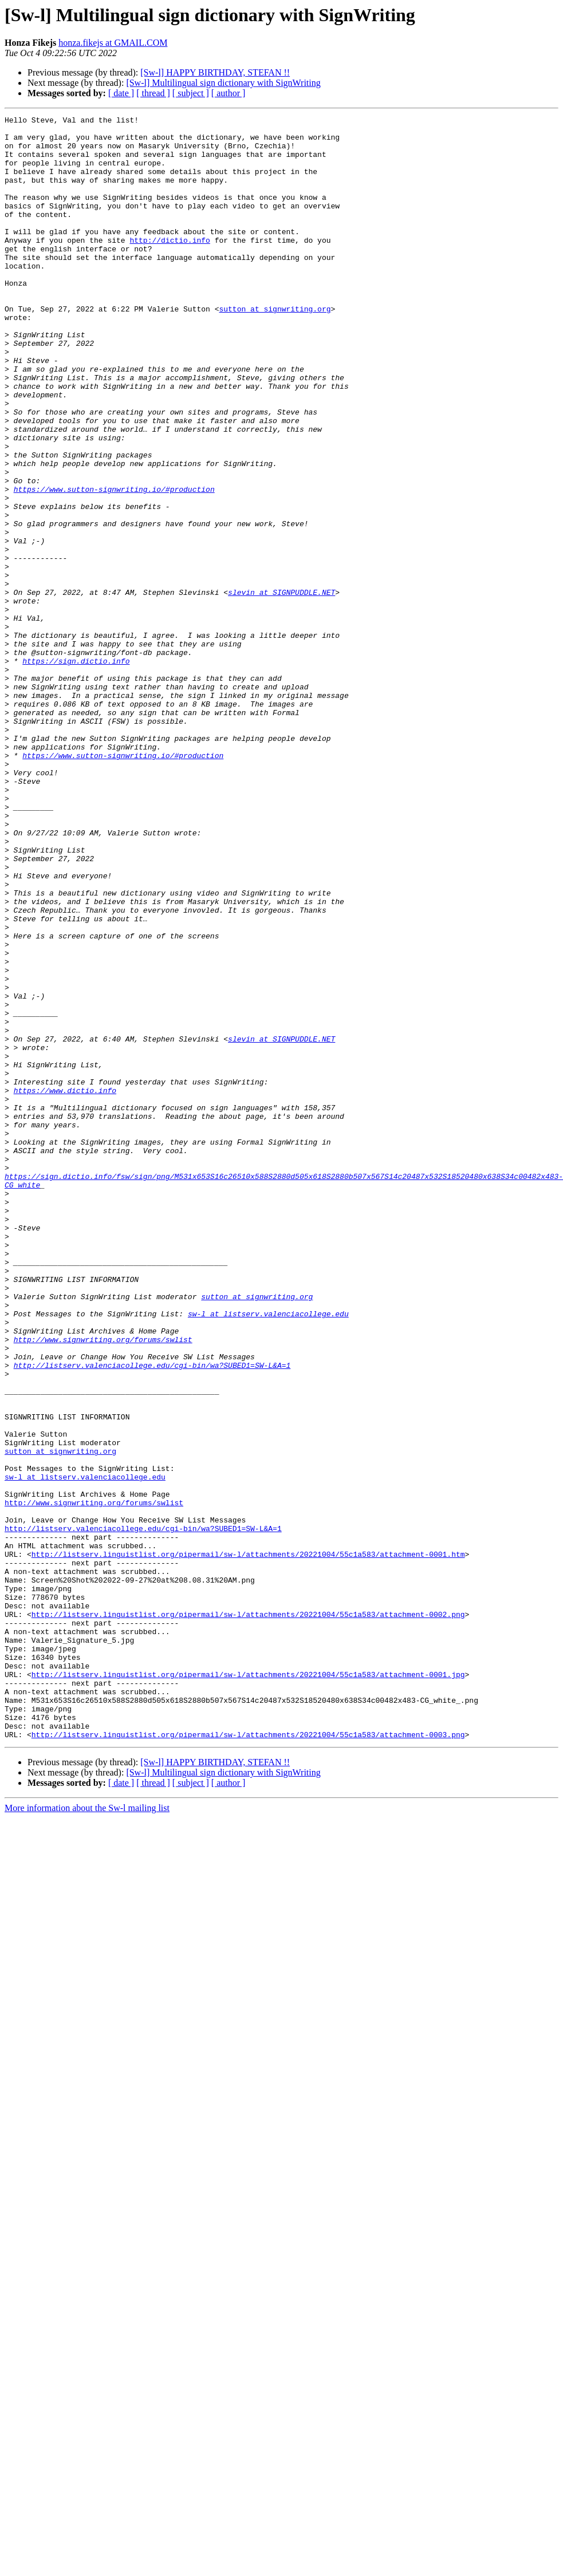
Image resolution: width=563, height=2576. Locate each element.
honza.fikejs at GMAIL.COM (112, 43)
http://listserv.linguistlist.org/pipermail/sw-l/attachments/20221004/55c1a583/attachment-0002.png (248, 1915)
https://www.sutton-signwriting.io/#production (114, 564)
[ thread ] (153, 93)
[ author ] (228, 93)
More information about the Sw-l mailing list (87, 2132)
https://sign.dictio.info (75, 771)
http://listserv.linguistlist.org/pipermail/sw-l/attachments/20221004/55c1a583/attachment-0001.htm (248, 1842)
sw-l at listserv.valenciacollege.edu (268, 1554)
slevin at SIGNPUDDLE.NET (281, 688)
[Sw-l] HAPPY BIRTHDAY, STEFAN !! (215, 72)
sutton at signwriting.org (274, 348)
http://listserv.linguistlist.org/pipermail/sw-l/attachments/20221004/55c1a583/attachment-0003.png (248, 2059)
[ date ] (121, 93)
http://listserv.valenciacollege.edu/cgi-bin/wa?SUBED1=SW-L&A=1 (152, 1616)
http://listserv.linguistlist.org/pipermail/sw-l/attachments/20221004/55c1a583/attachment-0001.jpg (248, 1987)
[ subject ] (190, 93)
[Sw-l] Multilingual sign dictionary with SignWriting (223, 83)
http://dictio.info (169, 266)
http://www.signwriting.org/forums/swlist (103, 1585)
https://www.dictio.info (65, 1286)
